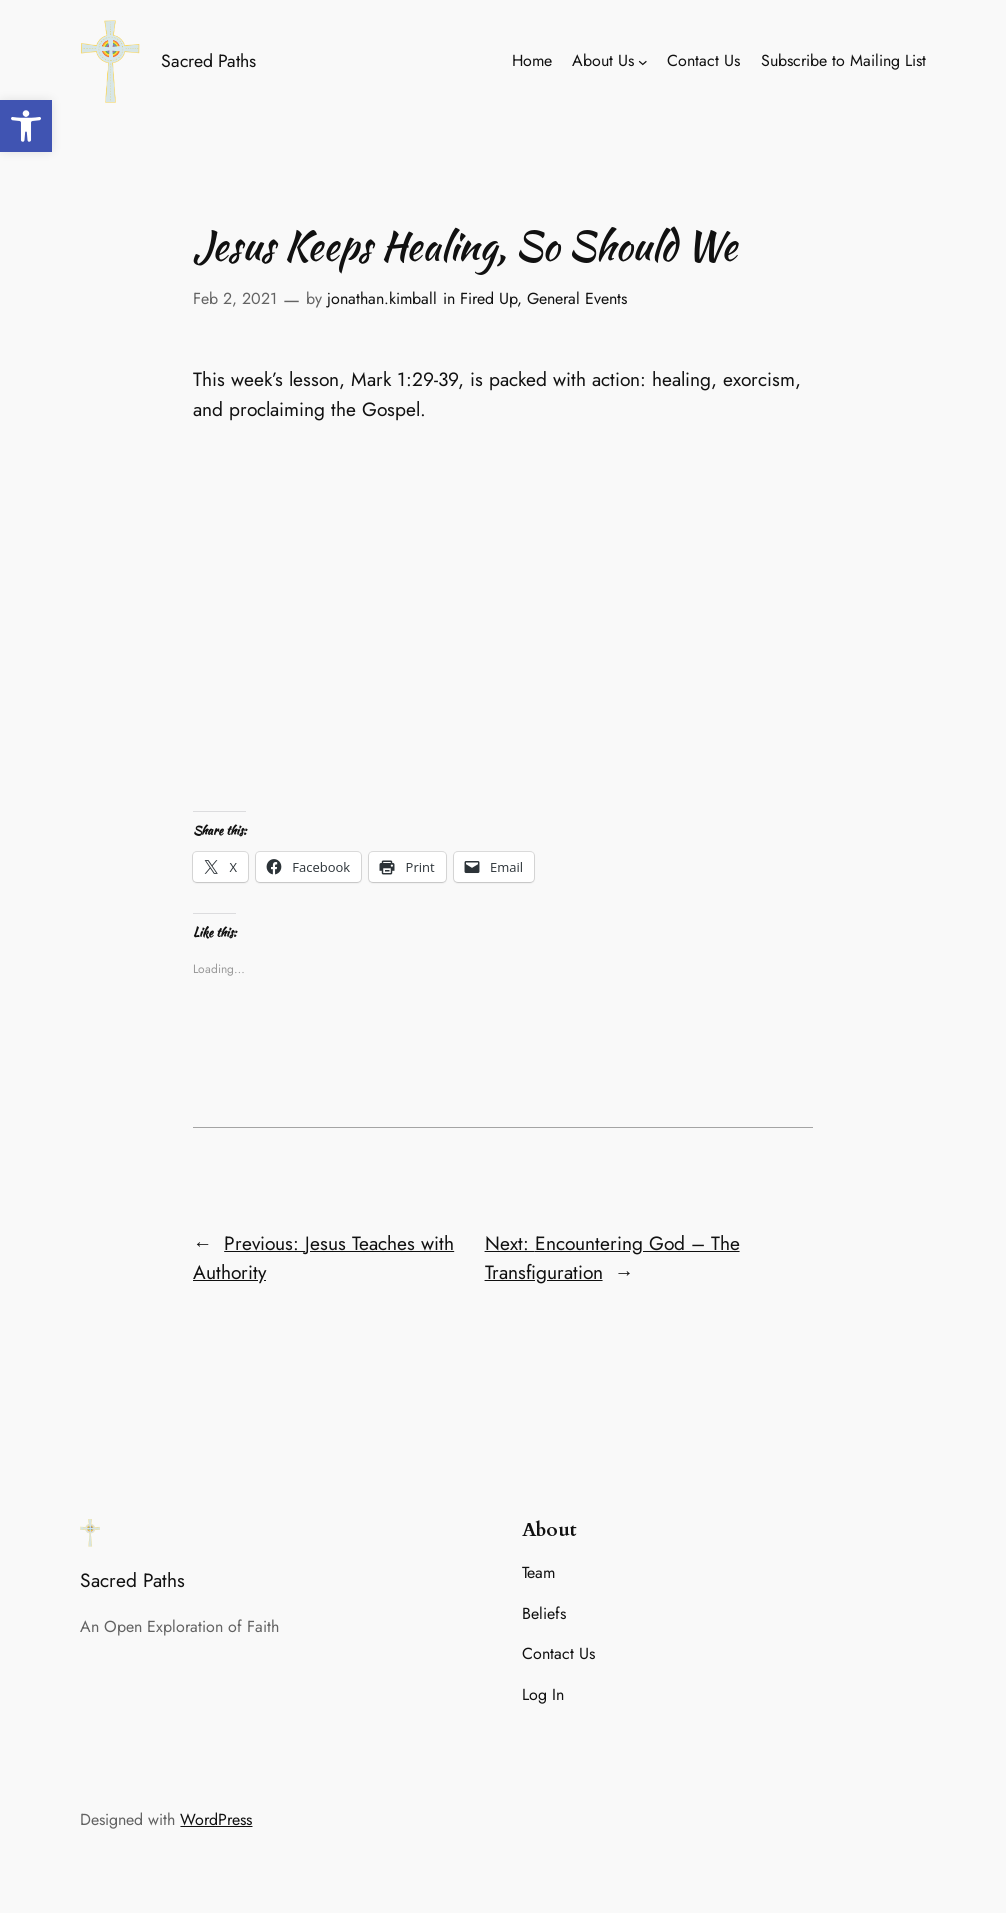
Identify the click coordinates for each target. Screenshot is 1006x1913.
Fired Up (488, 298)
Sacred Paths (208, 61)
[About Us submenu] (643, 62)
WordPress (216, 1819)
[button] (26, 126)
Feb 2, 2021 (235, 298)
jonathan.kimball (382, 298)
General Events (577, 298)
